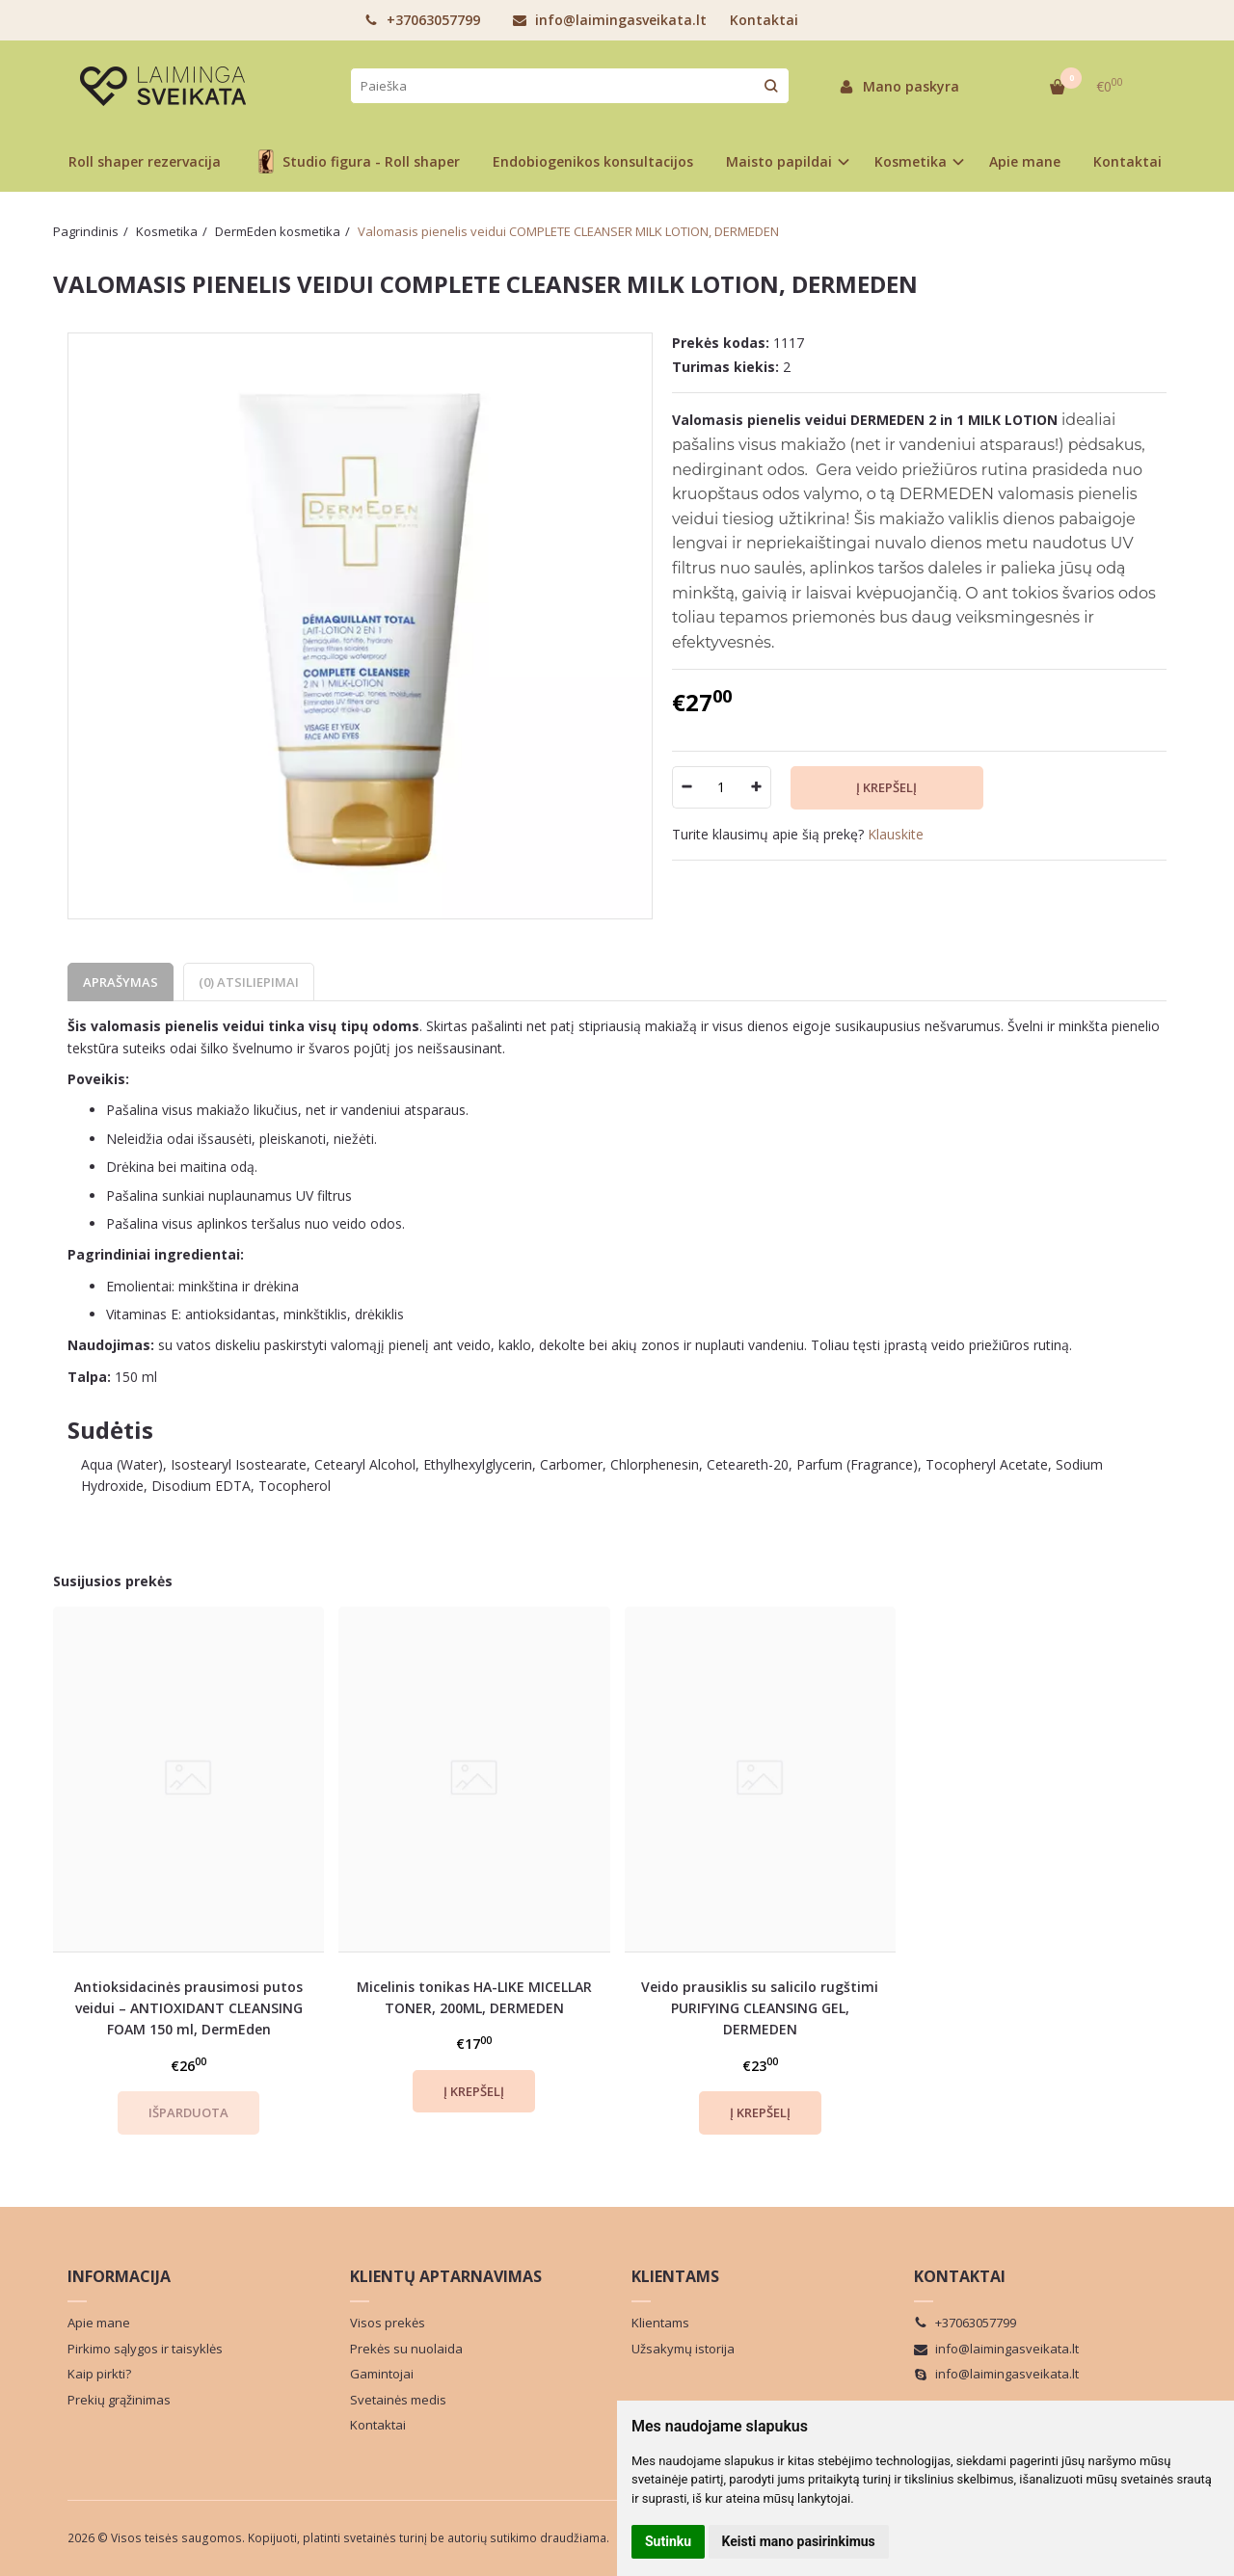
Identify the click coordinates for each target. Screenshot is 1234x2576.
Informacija (119, 2276)
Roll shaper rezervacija (144, 161)
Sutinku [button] (668, 2541)
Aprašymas (120, 982)
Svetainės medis (398, 2399)
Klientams (675, 2276)
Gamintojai (382, 2373)
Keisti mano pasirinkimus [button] (798, 2541)
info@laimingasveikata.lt (610, 20)
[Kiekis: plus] (757, 787)
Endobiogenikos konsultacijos (593, 161)
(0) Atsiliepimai (249, 982)
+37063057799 (422, 20)
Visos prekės (387, 2322)
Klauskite (896, 834)
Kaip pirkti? (99, 2373)
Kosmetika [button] (910, 161)
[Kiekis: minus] (686, 787)
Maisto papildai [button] (779, 161)
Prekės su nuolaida (406, 2348)
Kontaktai (764, 20)
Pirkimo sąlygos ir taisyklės (145, 2348)
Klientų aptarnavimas (446, 2276)
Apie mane (1024, 161)
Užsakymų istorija (683, 2348)
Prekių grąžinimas (119, 2399)
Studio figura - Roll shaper (357, 161)
